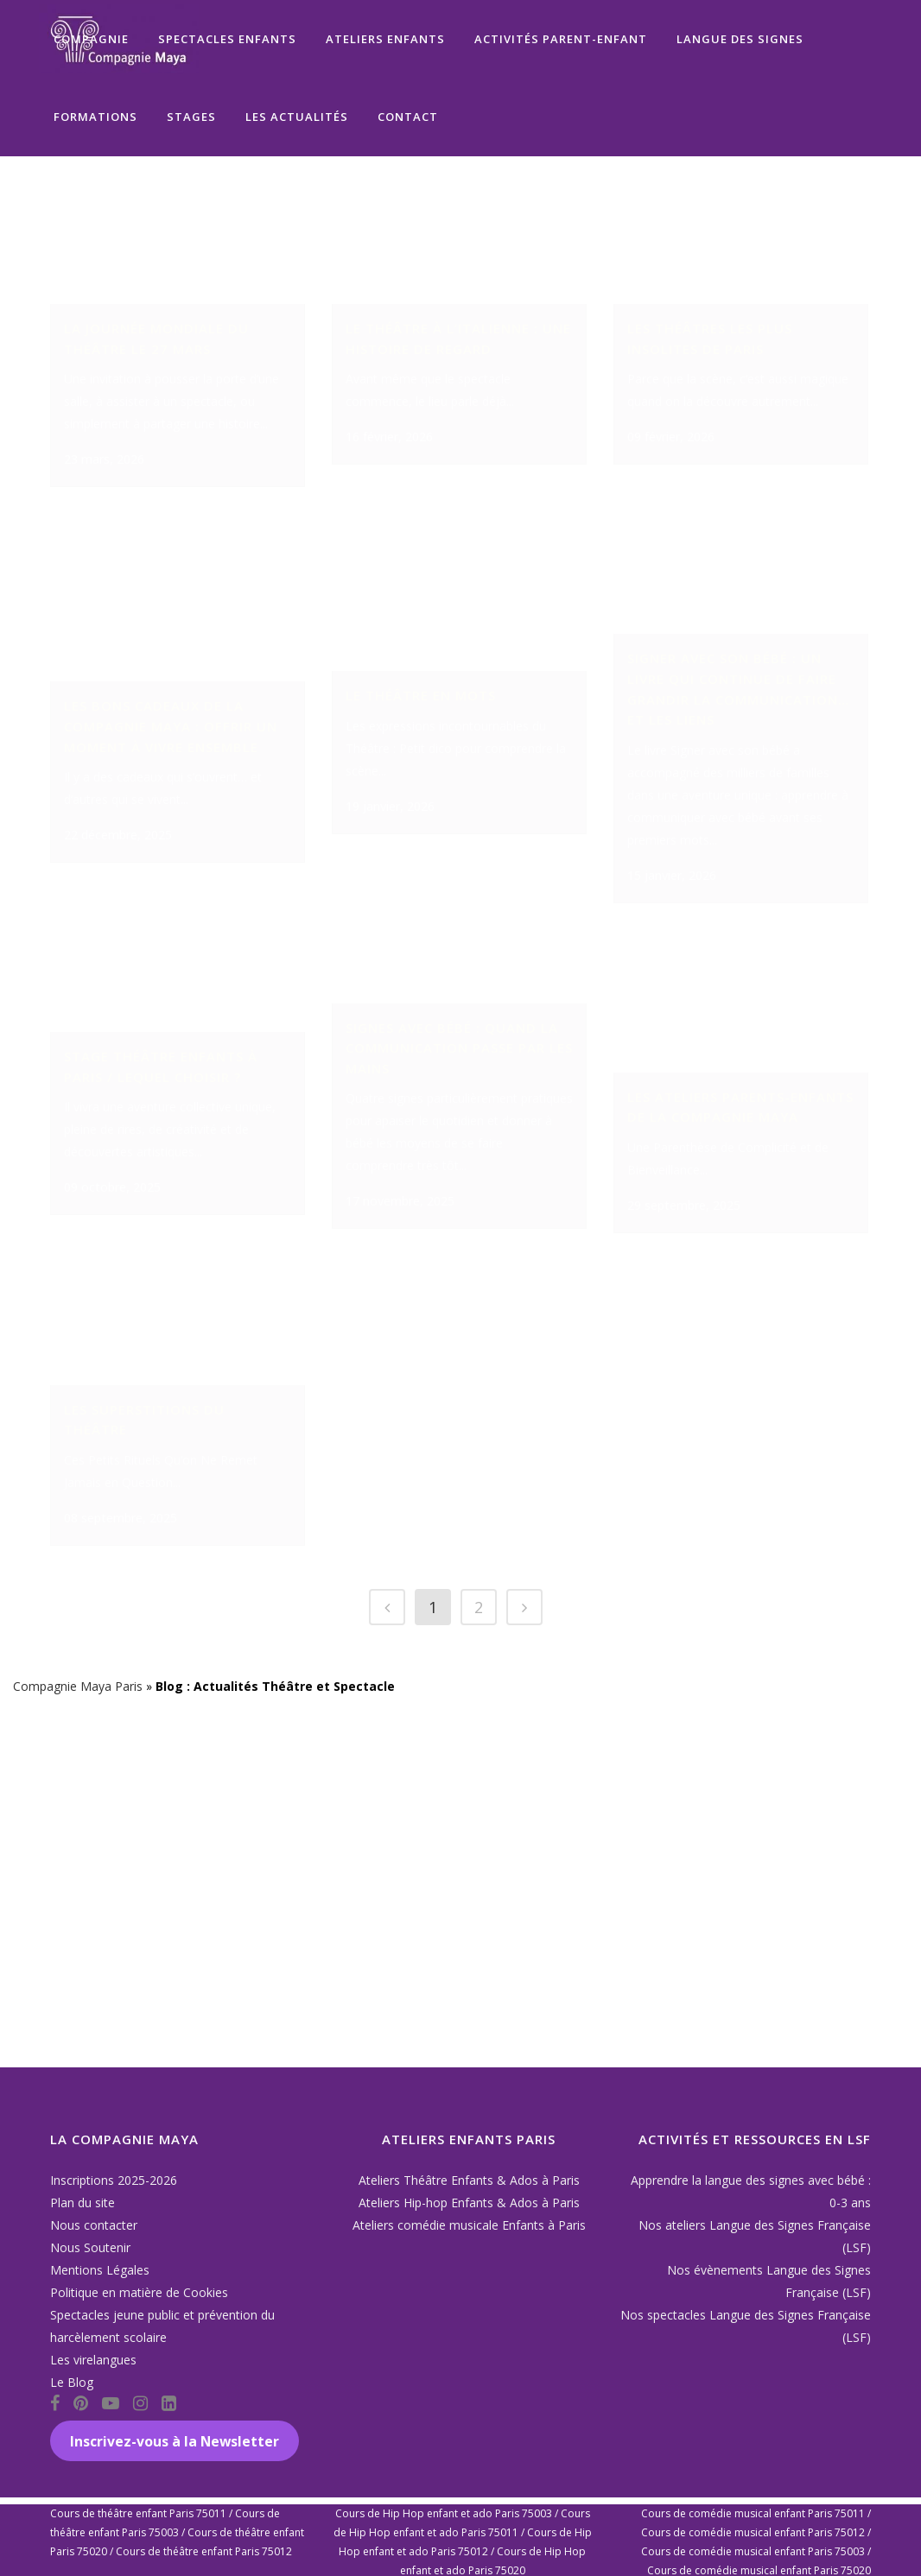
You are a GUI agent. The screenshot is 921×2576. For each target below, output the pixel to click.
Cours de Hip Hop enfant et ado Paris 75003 (443, 2513)
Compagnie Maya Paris (78, 2039)
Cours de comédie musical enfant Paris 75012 (753, 2532)
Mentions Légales (99, 2270)
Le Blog (71, 2382)
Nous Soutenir (90, 2247)
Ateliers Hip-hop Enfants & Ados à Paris (469, 2202)
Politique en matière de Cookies (139, 2292)
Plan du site (82, 2202)
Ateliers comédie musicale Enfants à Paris (469, 2225)
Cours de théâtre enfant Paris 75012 (204, 2551)
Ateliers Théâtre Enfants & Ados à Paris (469, 2180)
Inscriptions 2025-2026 (113, 2180)
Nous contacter (93, 2225)
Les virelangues (93, 2359)
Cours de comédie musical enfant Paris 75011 (753, 2513)
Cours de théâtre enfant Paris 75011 (138, 2513)
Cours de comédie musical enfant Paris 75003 (753, 2551)
